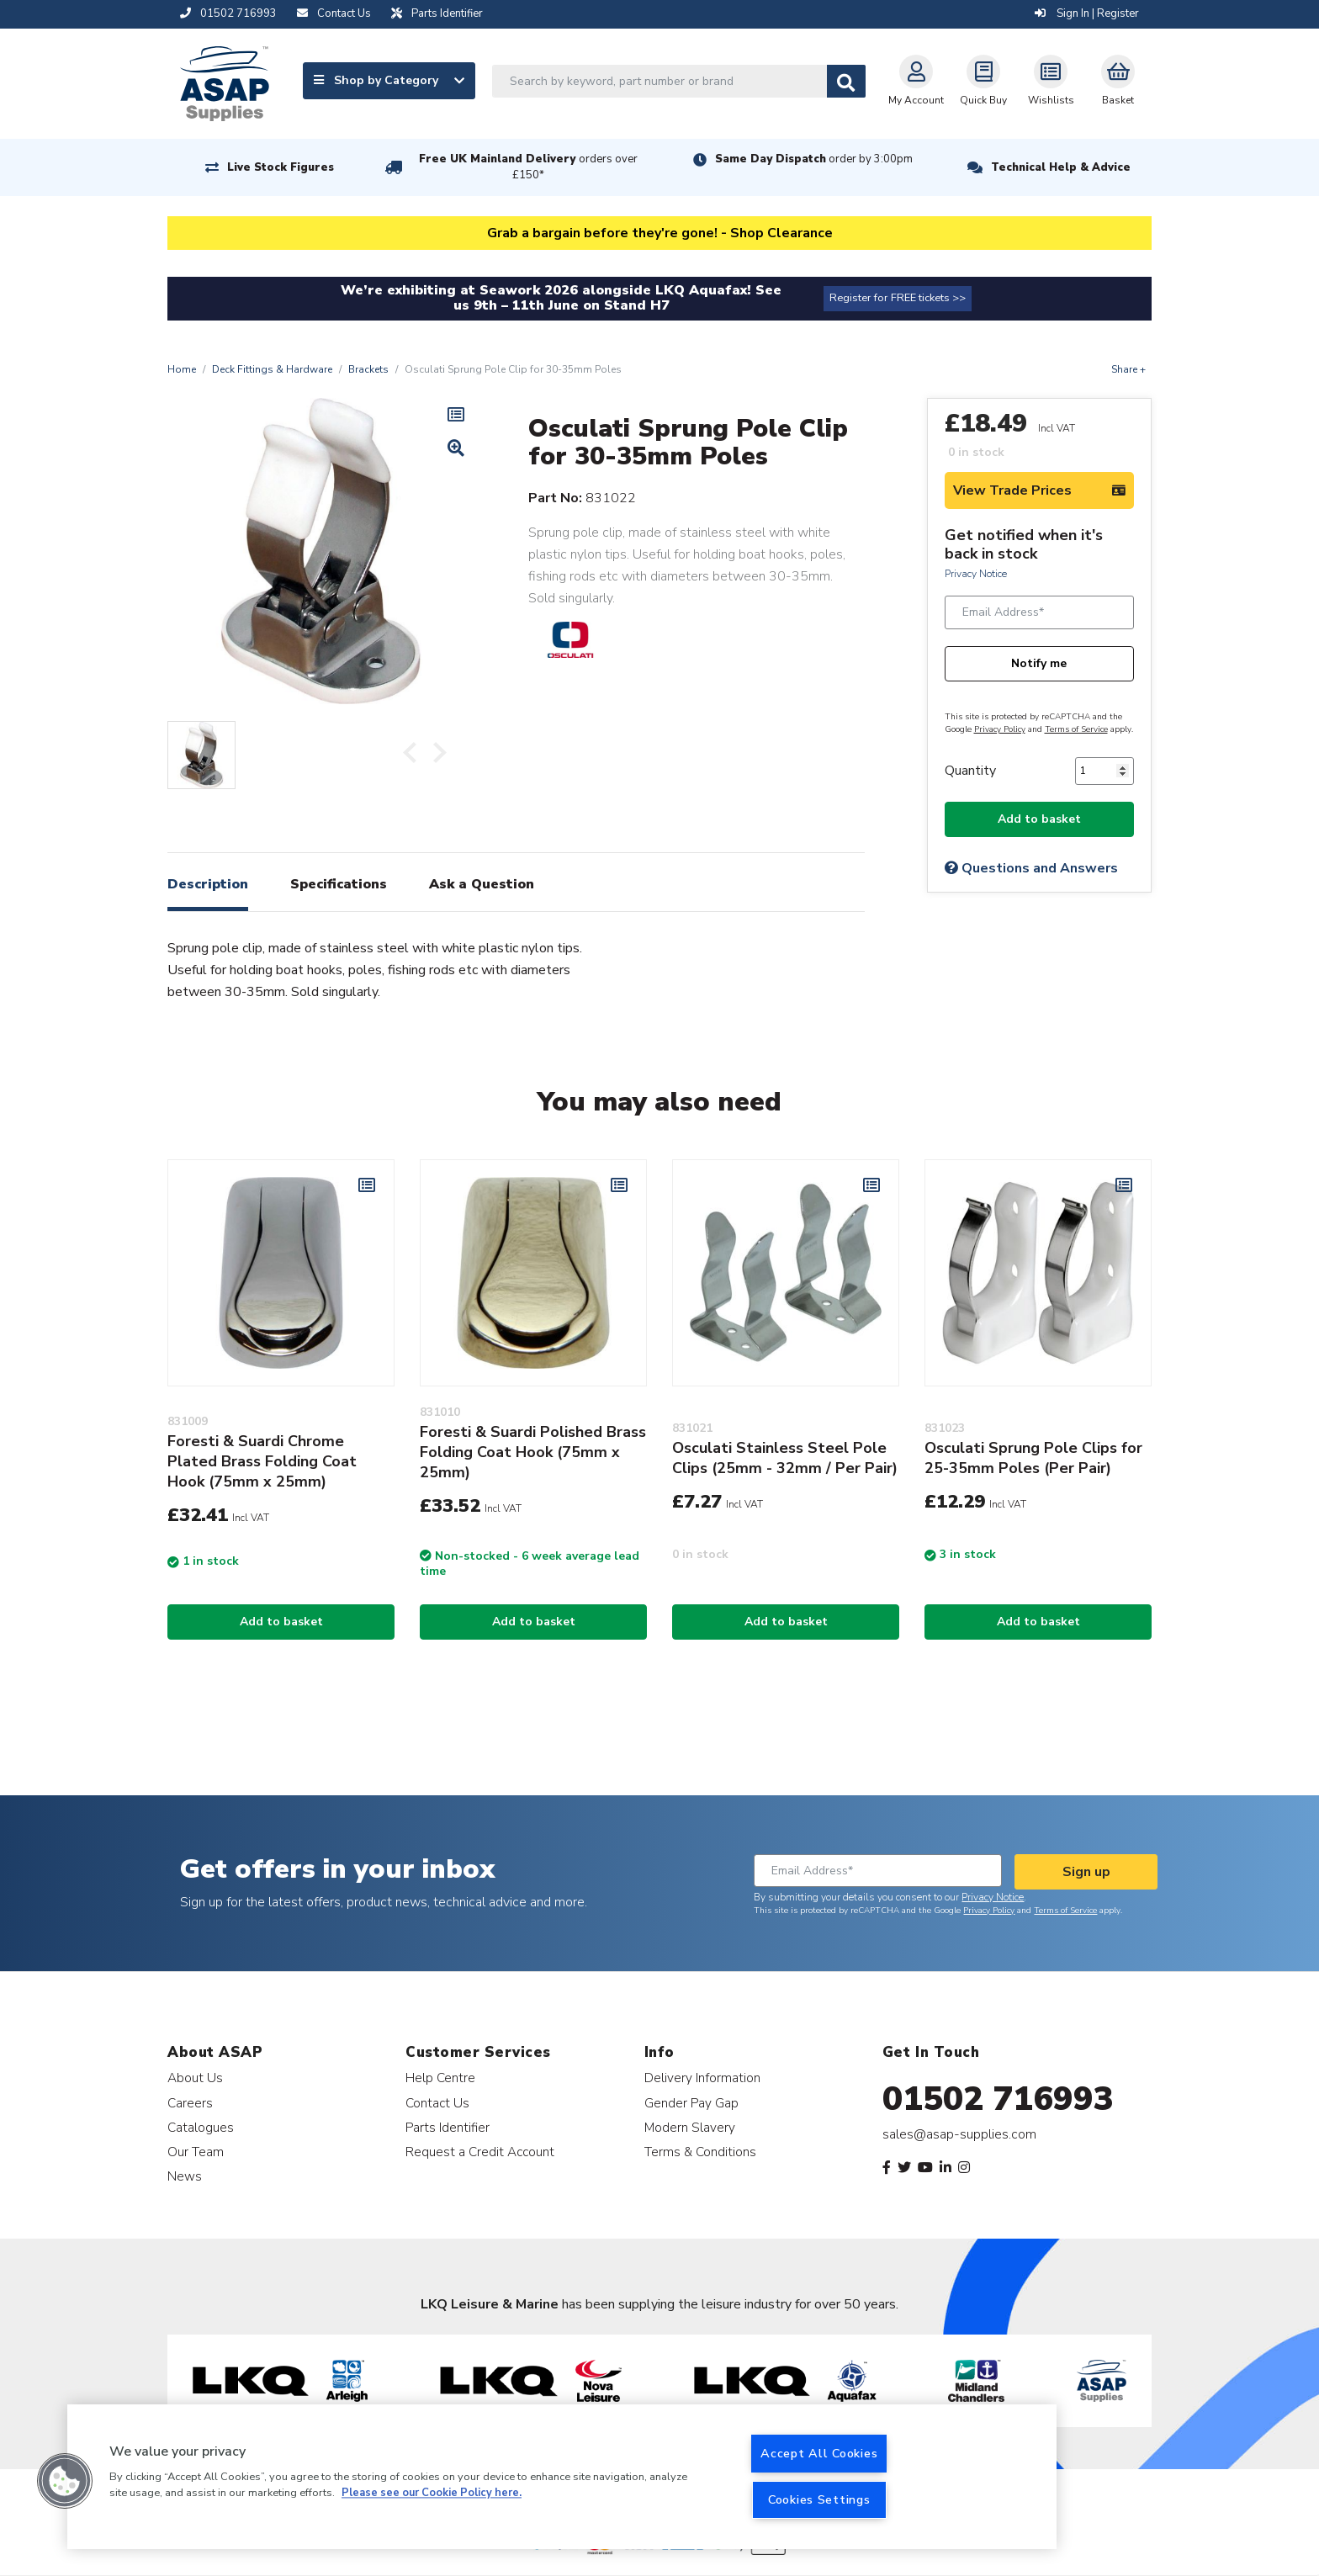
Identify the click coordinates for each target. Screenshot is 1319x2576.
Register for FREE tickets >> (897, 297)
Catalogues (200, 2127)
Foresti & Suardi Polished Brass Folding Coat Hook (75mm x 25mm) (533, 1452)
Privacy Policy (999, 729)
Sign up (1086, 1872)
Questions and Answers (1031, 868)
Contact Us (437, 2103)
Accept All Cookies (818, 2453)
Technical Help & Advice (1061, 167)
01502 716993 (998, 2099)
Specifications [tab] (338, 884)
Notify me (1039, 663)
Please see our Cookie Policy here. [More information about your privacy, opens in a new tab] (432, 2493)
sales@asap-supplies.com (959, 2134)
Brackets (368, 369)
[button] (65, 2481)
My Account (916, 81)
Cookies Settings (819, 2499)
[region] (562, 2476)
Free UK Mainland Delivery (528, 167)
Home (181, 369)
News (184, 2176)
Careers (190, 2103)
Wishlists (1051, 81)
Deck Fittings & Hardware (272, 369)
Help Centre (440, 2077)
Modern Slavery (689, 2127)
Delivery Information (702, 2077)
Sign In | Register (1087, 13)
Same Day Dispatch (814, 159)
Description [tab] (207, 884)
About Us (195, 2077)
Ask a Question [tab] (481, 884)
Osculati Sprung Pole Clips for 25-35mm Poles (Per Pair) (1033, 1458)
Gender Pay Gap (691, 2103)
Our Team (195, 2151)
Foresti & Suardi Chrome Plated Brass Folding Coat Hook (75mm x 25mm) (262, 1461)
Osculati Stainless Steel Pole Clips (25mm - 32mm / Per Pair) (785, 1458)
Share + (1128, 369)
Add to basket (1039, 819)
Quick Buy (983, 81)
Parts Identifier (447, 2127)
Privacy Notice (976, 573)
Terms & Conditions (700, 2151)
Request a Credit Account (479, 2151)
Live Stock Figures (280, 167)
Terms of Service (1076, 729)
